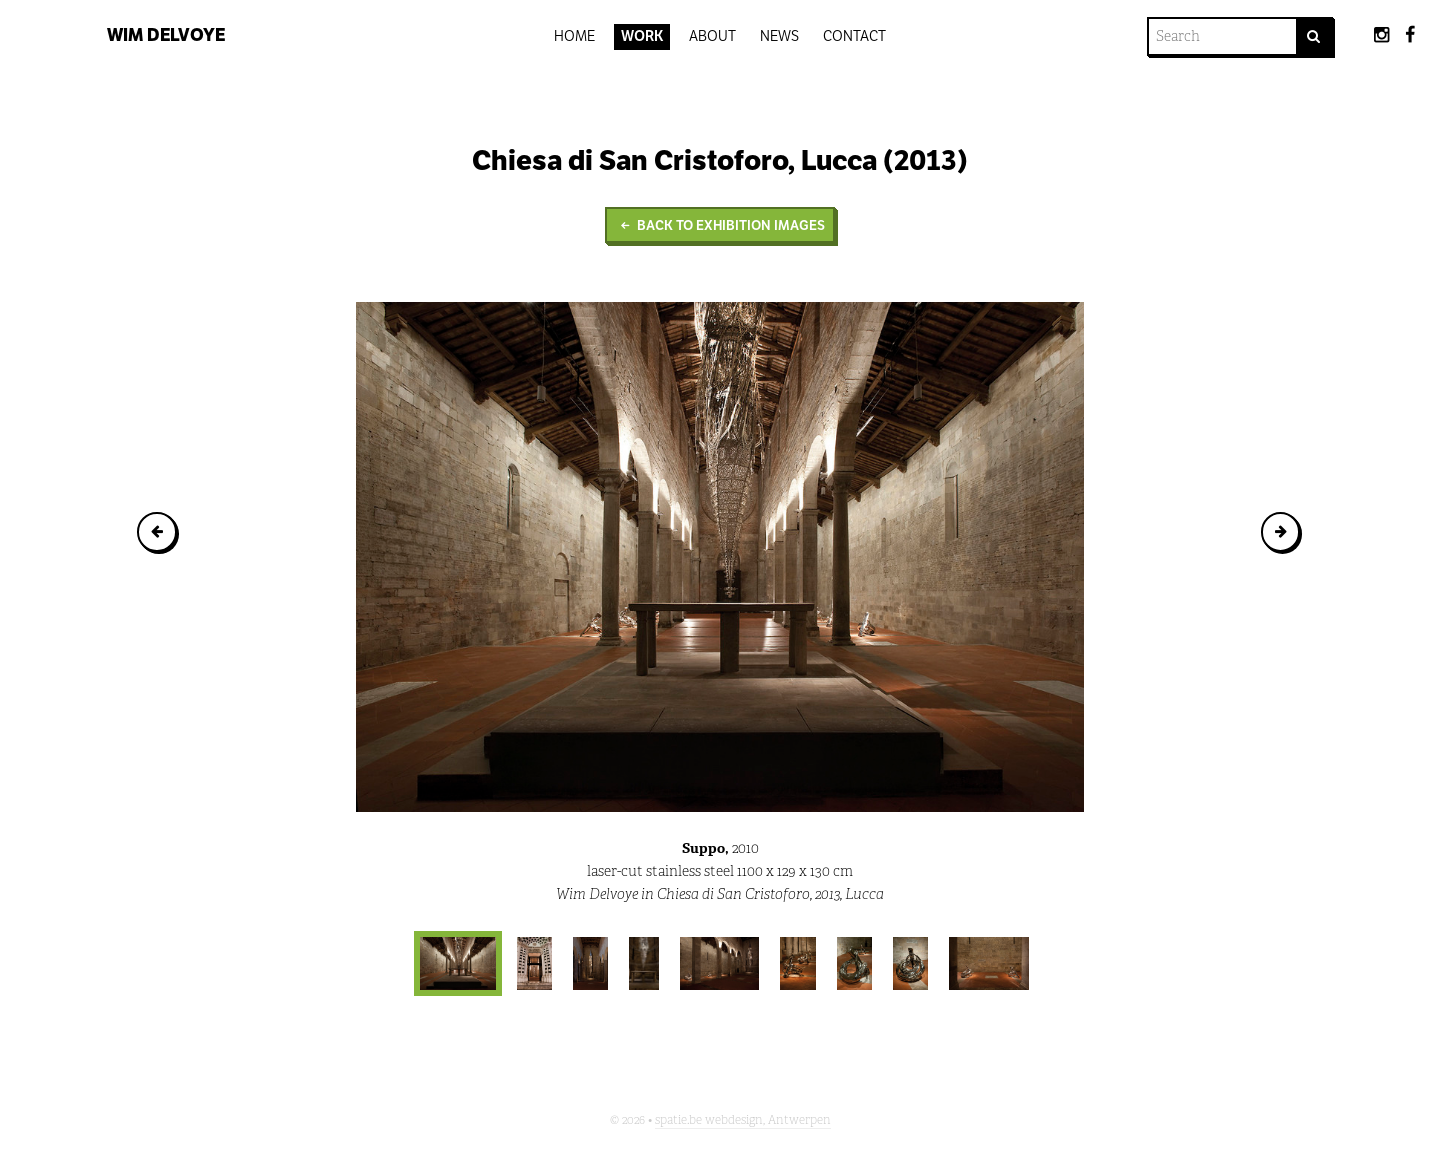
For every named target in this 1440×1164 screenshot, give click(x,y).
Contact (854, 36)
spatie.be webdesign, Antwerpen (743, 1120)
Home (574, 36)
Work (642, 36)
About (712, 36)
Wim (166, 35)
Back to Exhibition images (719, 225)
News (779, 36)
